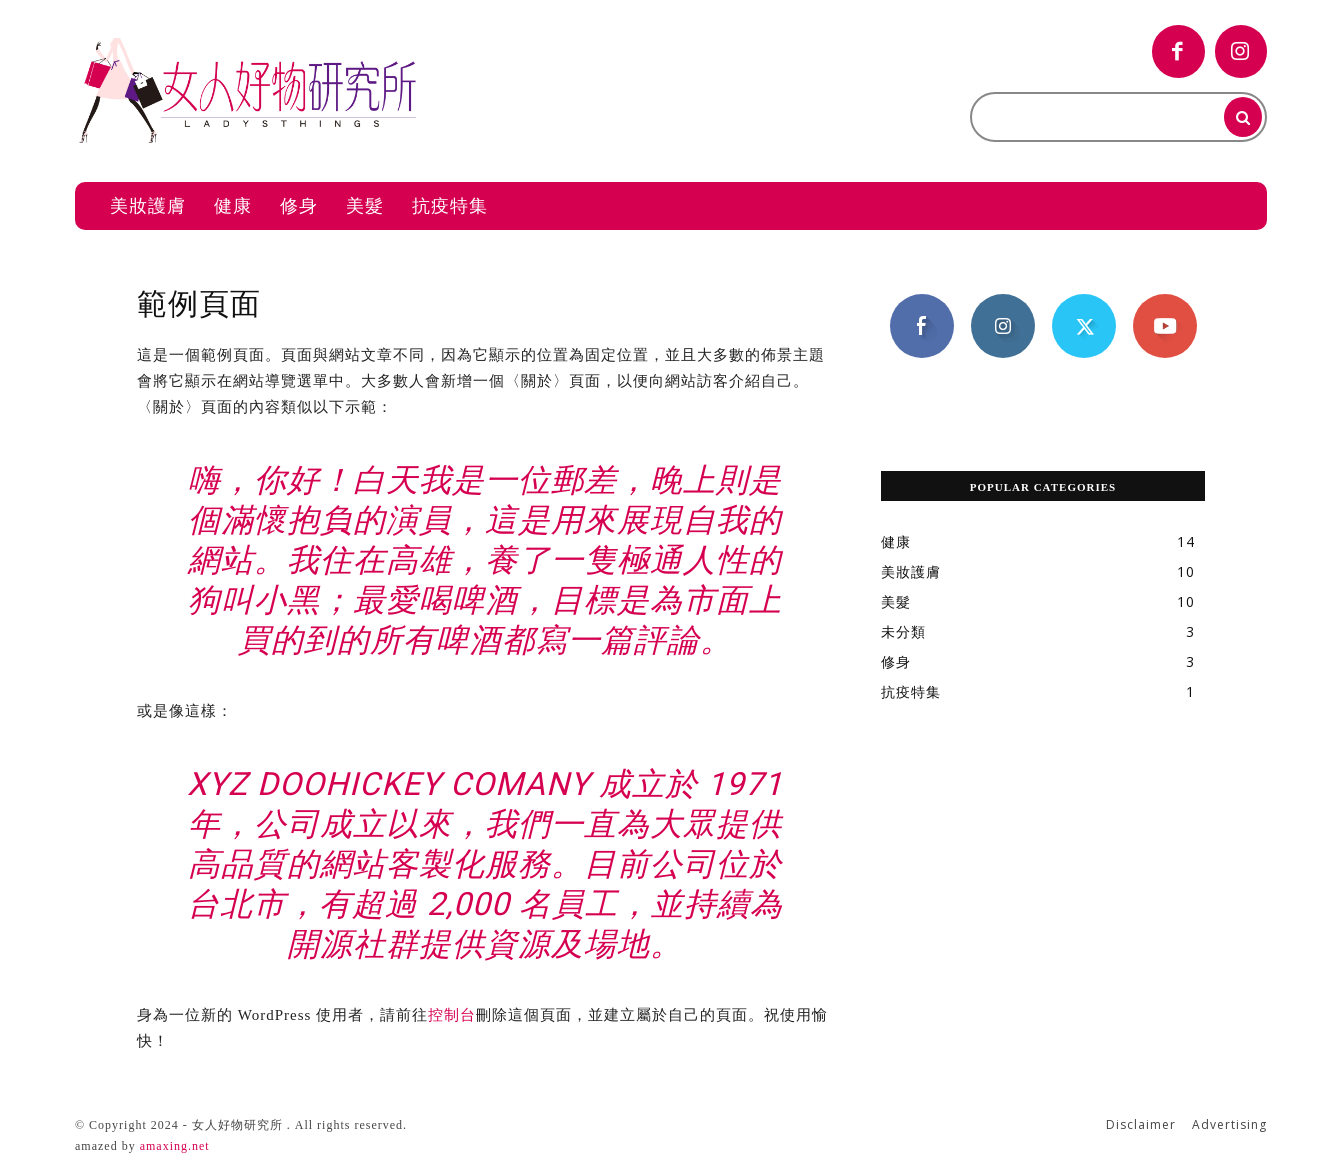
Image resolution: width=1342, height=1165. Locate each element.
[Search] (1243, 117)
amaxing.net (175, 1146)
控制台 (452, 1015)
